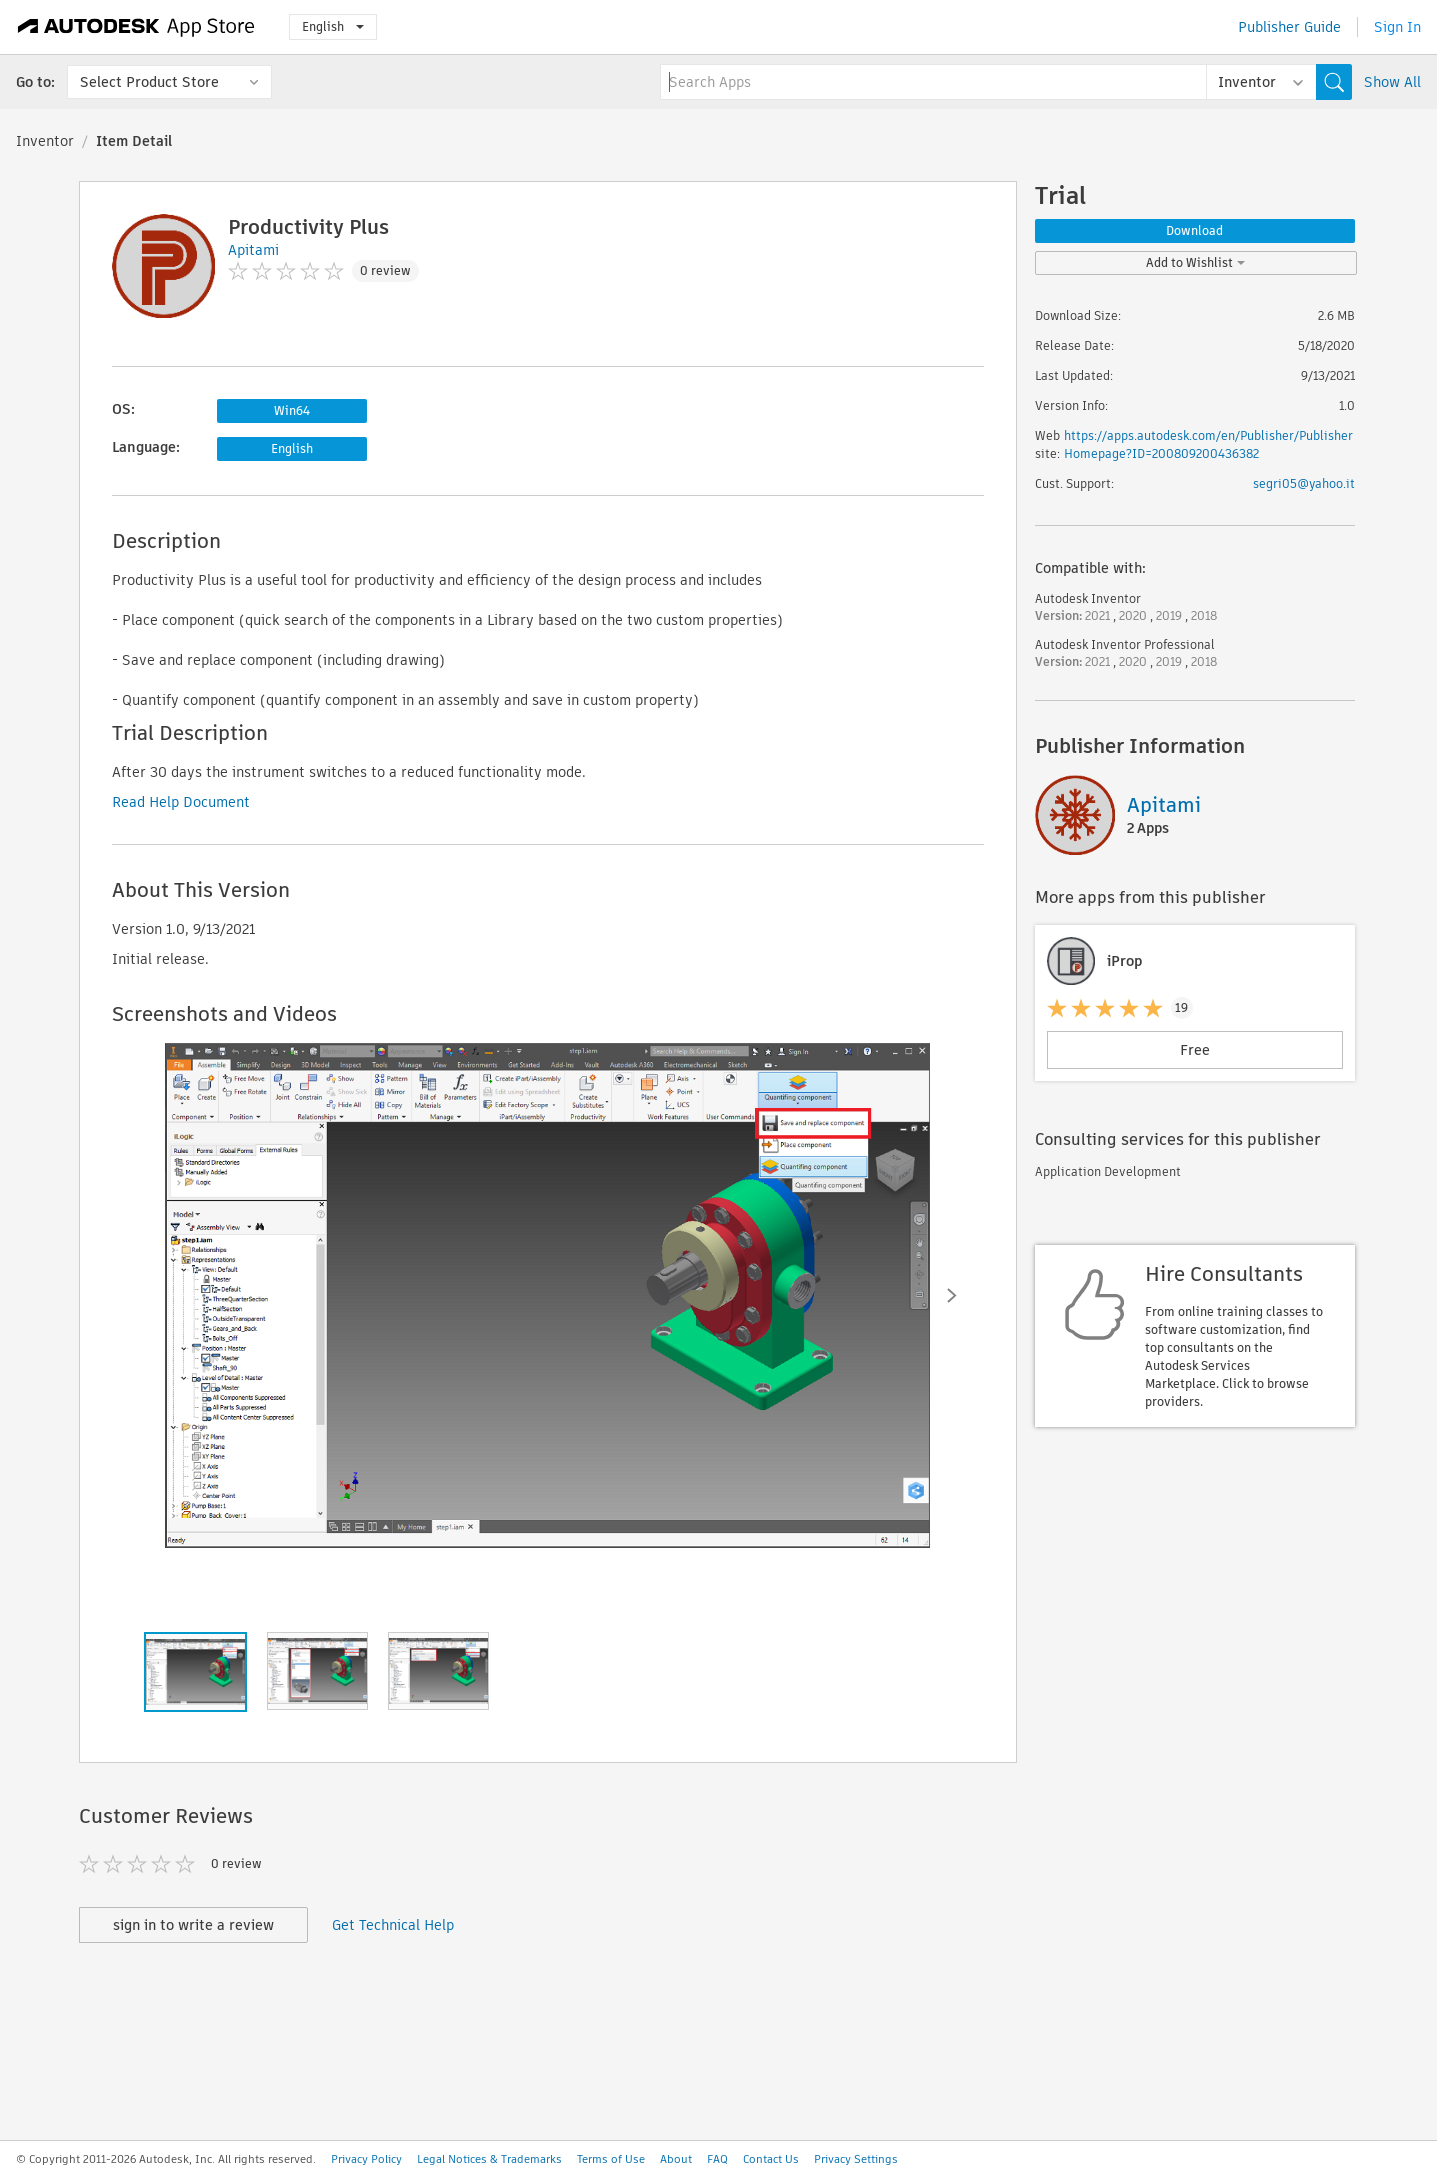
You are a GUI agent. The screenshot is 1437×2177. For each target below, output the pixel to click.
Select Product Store (149, 82)
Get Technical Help (393, 1925)
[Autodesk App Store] (136, 27)
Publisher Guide (1289, 27)
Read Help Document (181, 802)
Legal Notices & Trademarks (489, 2159)
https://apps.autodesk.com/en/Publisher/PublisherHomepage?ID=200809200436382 (1208, 444)
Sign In (1397, 27)
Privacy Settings (856, 2159)
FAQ (717, 2159)
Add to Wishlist (1195, 262)
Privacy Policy (366, 2159)
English (333, 26)
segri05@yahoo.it (1304, 483)
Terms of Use (611, 2159)
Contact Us (771, 2159)
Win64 (292, 410)
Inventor (45, 141)
